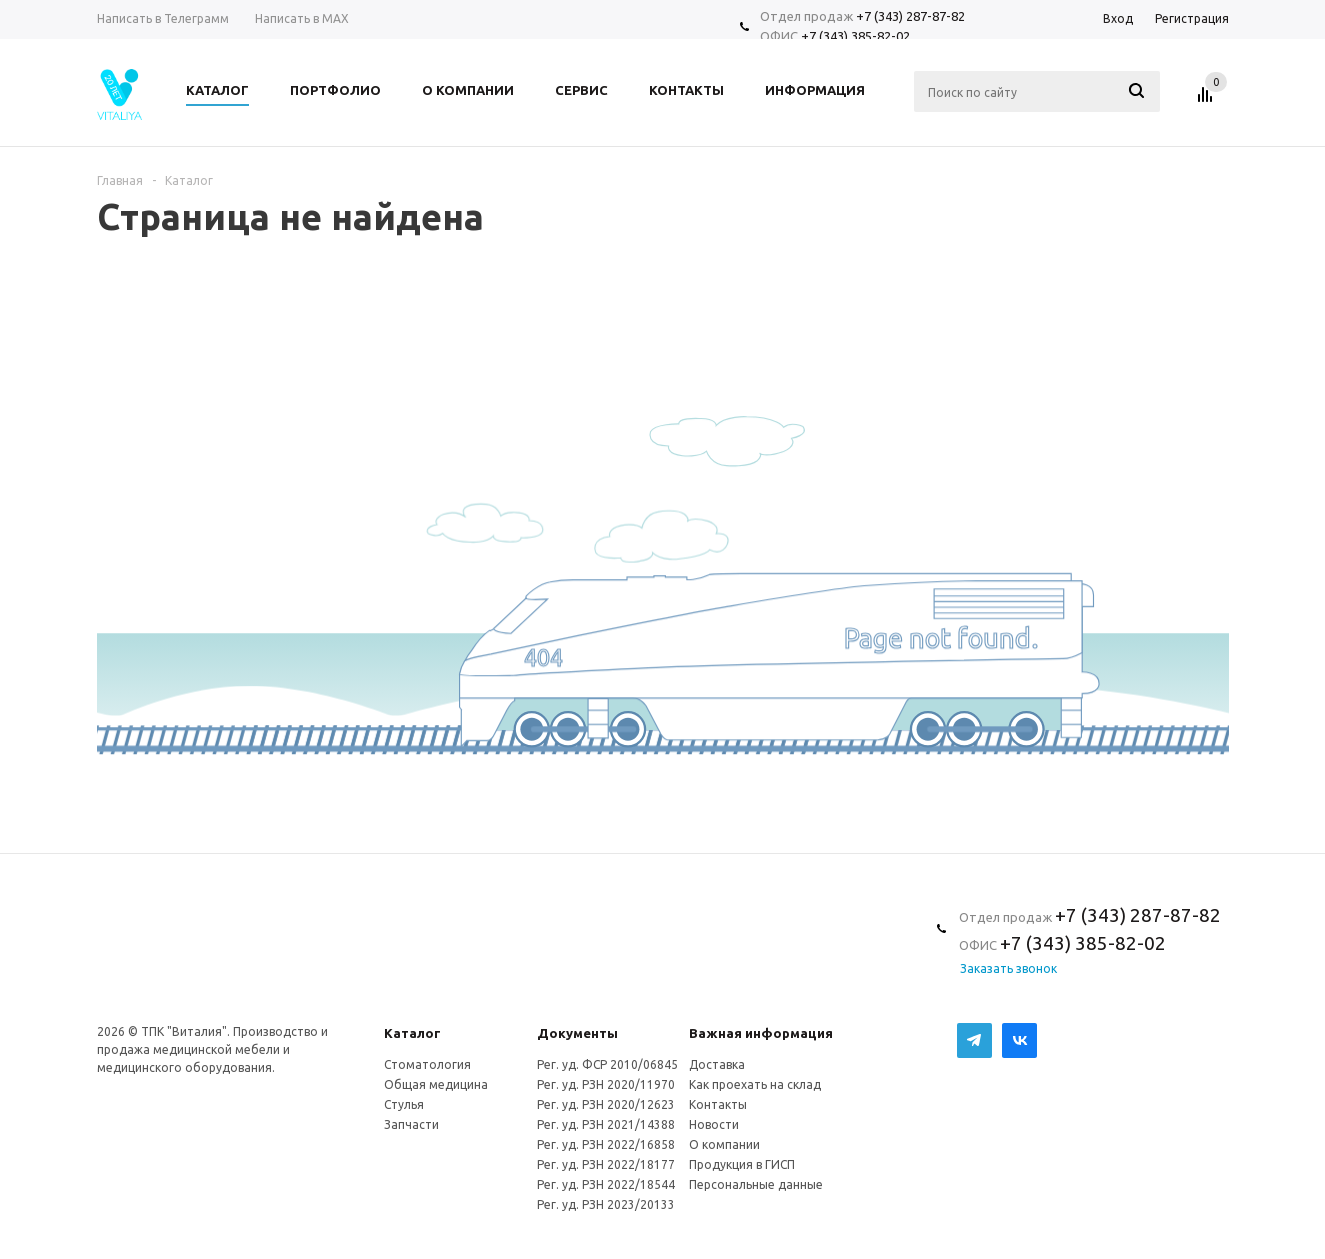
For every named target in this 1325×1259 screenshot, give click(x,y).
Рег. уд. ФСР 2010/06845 (607, 1064)
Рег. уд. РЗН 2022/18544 (606, 1184)
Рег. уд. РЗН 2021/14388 (606, 1124)
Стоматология (427, 1064)
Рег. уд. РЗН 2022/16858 (606, 1144)
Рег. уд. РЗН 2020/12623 (606, 1104)
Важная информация (761, 1033)
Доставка (717, 1064)
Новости (714, 1124)
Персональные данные (756, 1184)
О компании (724, 1144)
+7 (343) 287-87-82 (910, 16)
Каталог (412, 1033)
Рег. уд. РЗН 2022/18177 (606, 1164)
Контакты (718, 1104)
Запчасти (411, 1124)
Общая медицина (436, 1084)
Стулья (404, 1104)
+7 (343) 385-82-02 (855, 36)
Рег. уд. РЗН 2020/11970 (606, 1084)
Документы (577, 1033)
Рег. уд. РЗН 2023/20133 (606, 1204)
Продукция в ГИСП (742, 1164)
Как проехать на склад (755, 1084)
